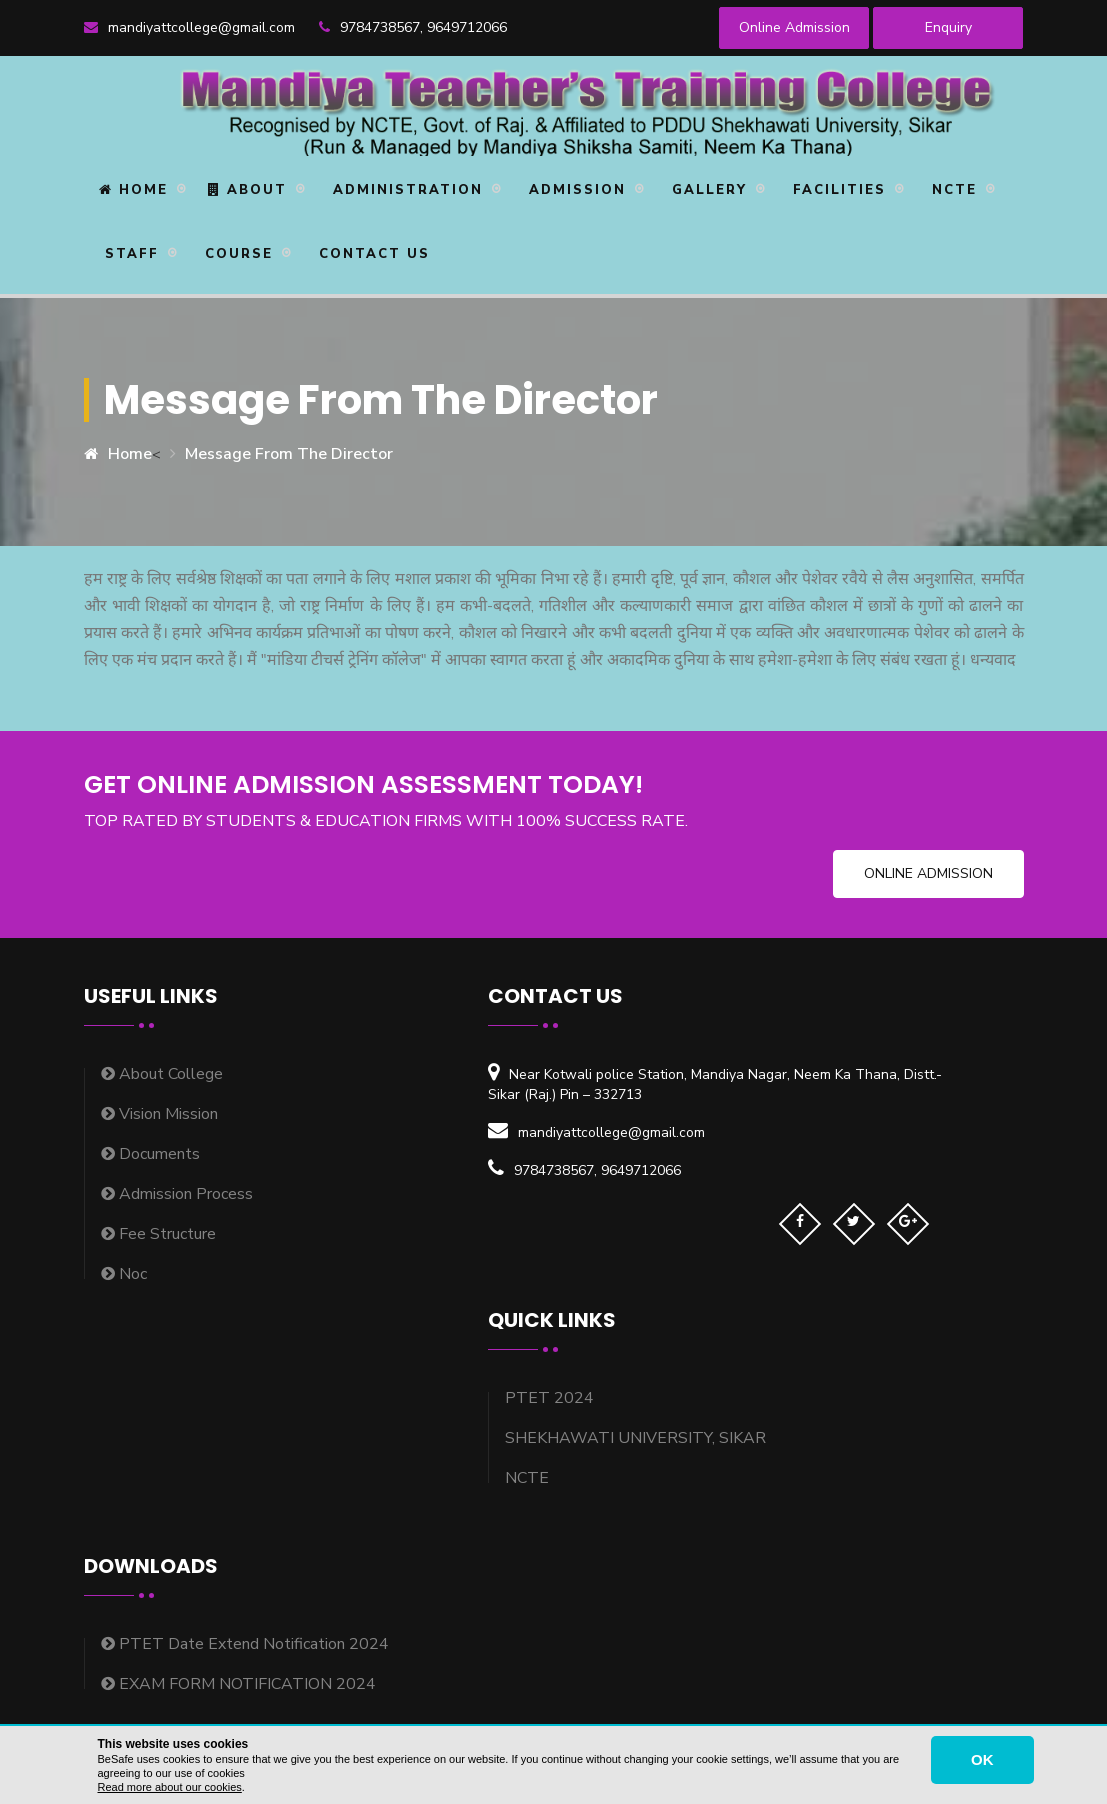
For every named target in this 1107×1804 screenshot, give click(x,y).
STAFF (129, 254)
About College (162, 1074)
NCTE (951, 190)
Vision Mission (159, 1114)
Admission (574, 190)
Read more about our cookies (170, 1787)
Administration (405, 190)
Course (236, 254)
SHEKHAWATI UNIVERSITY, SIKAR (635, 1438)
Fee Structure (158, 1234)
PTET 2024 (549, 1398)
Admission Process (177, 1194)
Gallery (706, 190)
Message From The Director (289, 454)
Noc (124, 1274)
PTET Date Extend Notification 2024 (245, 1644)
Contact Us (371, 254)
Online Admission (794, 27)
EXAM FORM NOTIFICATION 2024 (238, 1684)
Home (133, 190)
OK (982, 1759)
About (247, 190)
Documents (150, 1154)
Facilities (836, 190)
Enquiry (948, 27)
